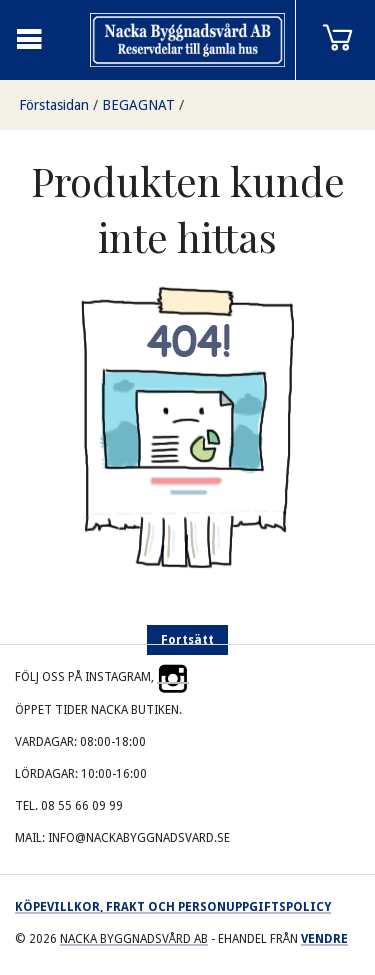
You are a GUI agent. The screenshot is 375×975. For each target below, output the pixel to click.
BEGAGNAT (138, 105)
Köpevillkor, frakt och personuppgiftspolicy (173, 907)
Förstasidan (54, 105)
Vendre (324, 939)
